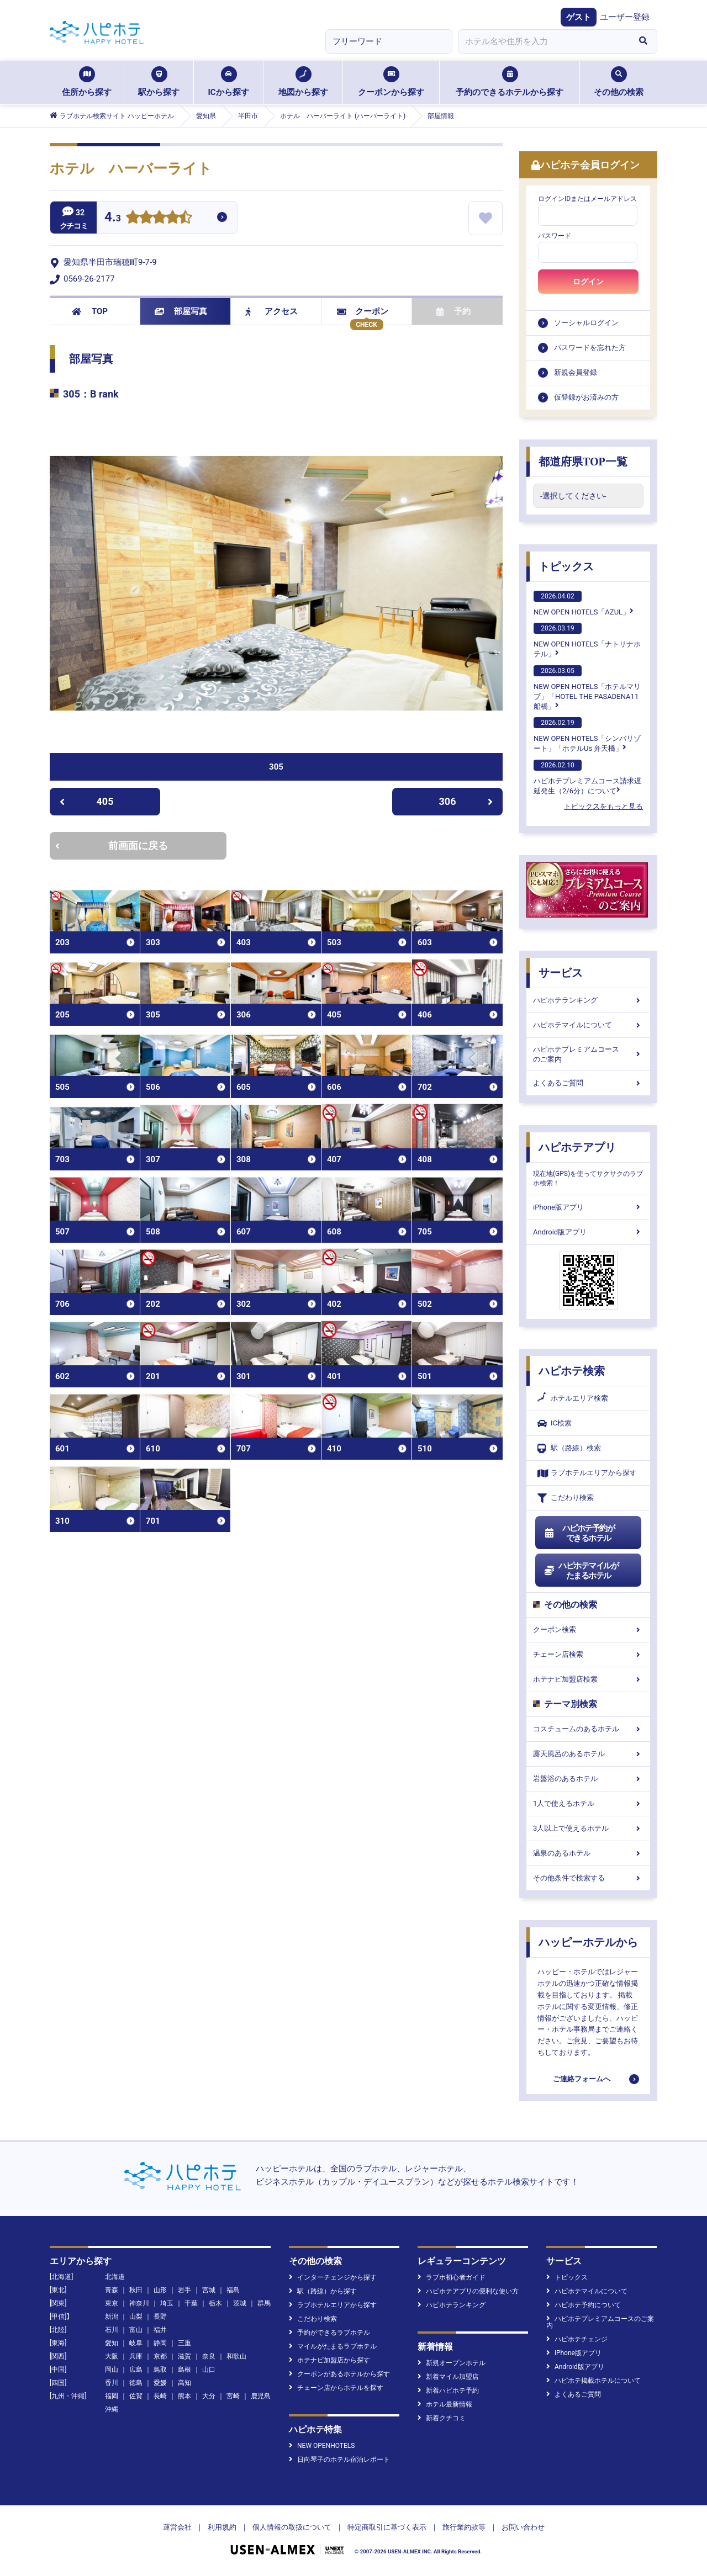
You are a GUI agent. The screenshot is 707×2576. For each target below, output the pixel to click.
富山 (136, 2330)
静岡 (160, 2343)
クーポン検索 (588, 1629)
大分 (208, 2396)
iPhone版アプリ (588, 1207)
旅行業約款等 (464, 2527)
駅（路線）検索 (569, 1448)
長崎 (160, 2396)
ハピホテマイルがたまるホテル (581, 1571)
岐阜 (136, 2343)
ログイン (588, 281)
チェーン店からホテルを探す (336, 2388)
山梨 (136, 2316)
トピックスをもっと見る (603, 806)
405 (86, 801)
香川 (111, 2383)
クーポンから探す (391, 81)
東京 (111, 2303)
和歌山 (236, 2356)
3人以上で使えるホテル (588, 1828)
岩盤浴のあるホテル (588, 1778)
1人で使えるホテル (588, 1803)
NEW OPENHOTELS (322, 2446)
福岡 (111, 2396)
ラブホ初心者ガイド (452, 2277)
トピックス (566, 566)
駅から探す (159, 81)
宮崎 (233, 2396)
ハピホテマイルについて (588, 1025)
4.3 (112, 218)
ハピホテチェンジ (577, 2339)
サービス (561, 973)
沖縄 (111, 2409)
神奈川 (139, 2303)
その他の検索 (618, 81)
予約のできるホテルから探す (509, 81)
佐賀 (136, 2396)
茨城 (239, 2303)
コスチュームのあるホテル (588, 1729)
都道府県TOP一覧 (583, 461)
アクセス (271, 311)
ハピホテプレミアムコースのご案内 (588, 1054)
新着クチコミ (442, 2418)
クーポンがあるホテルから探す (339, 2374)
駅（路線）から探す (323, 2291)
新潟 (111, 2316)
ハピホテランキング (588, 1000)
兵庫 (136, 2356)
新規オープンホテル (452, 2363)
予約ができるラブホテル (329, 2332)
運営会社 (177, 2527)
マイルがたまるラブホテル (333, 2346)
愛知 (111, 2343)
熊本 (184, 2396)
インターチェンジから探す (333, 2277)
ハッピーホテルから (588, 1942)
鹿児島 (261, 2396)
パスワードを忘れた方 (590, 347)
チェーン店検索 (588, 1654)
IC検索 (554, 1423)
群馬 (264, 2303)
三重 (184, 2343)
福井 (160, 2330)
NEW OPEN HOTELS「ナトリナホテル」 (587, 640)
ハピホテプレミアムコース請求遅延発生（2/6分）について (587, 777)
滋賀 (184, 2356)
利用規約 (222, 2527)
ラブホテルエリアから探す (587, 1473)
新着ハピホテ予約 (448, 2390)
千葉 (191, 2303)
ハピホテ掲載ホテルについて (593, 2380)
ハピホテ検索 (572, 1371)
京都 (160, 2356)
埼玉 (166, 2303)
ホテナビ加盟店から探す (329, 2360)
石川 (111, 2330)
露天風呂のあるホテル (588, 1754)
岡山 (111, 2369)
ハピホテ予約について (583, 2305)
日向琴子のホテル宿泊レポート (339, 2459)
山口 (208, 2369)
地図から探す (303, 81)
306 (466, 801)
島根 (184, 2369)
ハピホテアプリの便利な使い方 (468, 2291)
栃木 (215, 2303)
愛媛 (160, 2383)
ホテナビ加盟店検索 (588, 1679)
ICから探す (228, 81)
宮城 (208, 2290)
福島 (233, 2290)
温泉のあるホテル (588, 1853)
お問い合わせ (523, 2527)
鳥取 (160, 2369)
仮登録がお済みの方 (586, 397)
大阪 (111, 2356)
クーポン (362, 311)
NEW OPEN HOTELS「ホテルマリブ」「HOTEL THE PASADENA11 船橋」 (587, 688)
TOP (90, 311)
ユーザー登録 (625, 17)
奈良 (208, 2356)
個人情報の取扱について (291, 2527)
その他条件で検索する (588, 1878)
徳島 (136, 2383)
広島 (136, 2369)
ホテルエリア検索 (572, 1398)
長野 (160, 2316)
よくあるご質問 (588, 1083)
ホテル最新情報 (445, 2404)
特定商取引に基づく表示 (386, 2527)
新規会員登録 (575, 372)
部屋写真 (181, 311)
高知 (184, 2383)
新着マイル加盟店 (448, 2377)
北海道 (115, 2277)
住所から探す (87, 81)
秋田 (136, 2290)
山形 (160, 2290)
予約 (453, 311)
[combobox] (543, 41)
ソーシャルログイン (586, 323)
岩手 (184, 2290)
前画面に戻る (111, 845)
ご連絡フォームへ (581, 2079)
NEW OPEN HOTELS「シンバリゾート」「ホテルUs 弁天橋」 (587, 734)
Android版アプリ (588, 1232)
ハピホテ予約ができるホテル (579, 1533)
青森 (111, 2290)
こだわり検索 (565, 1498)
